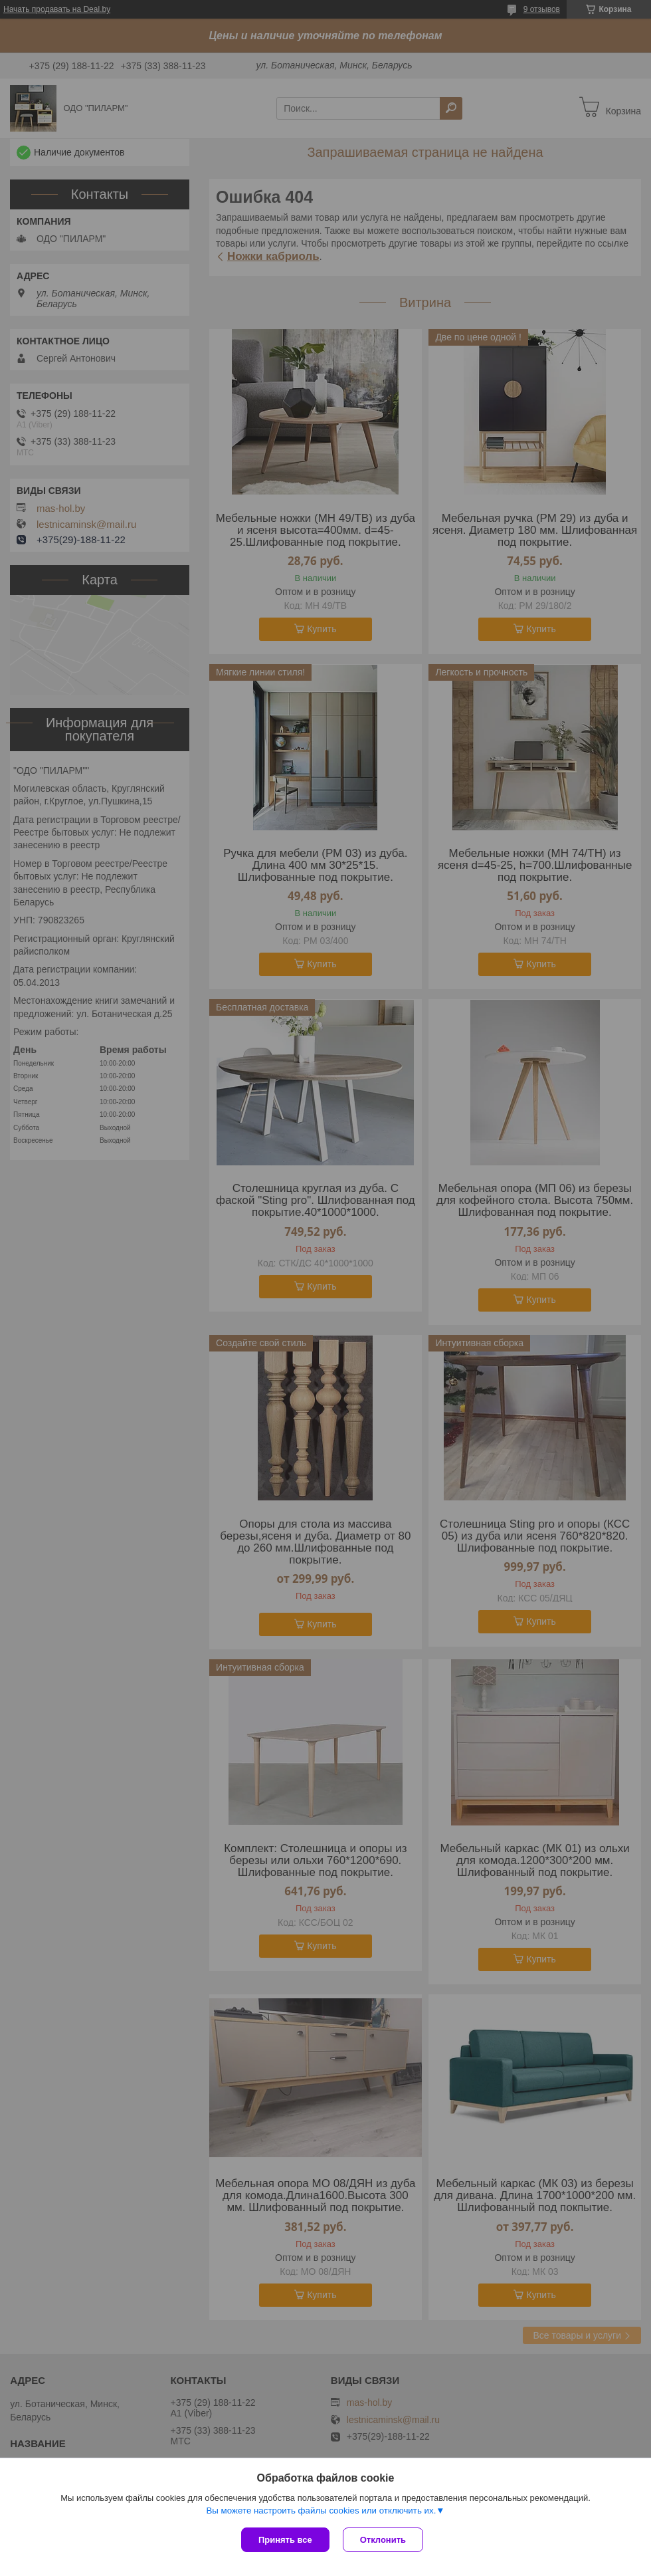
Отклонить (383, 2540)
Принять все (285, 2540)
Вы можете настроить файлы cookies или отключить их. (321, 2511)
